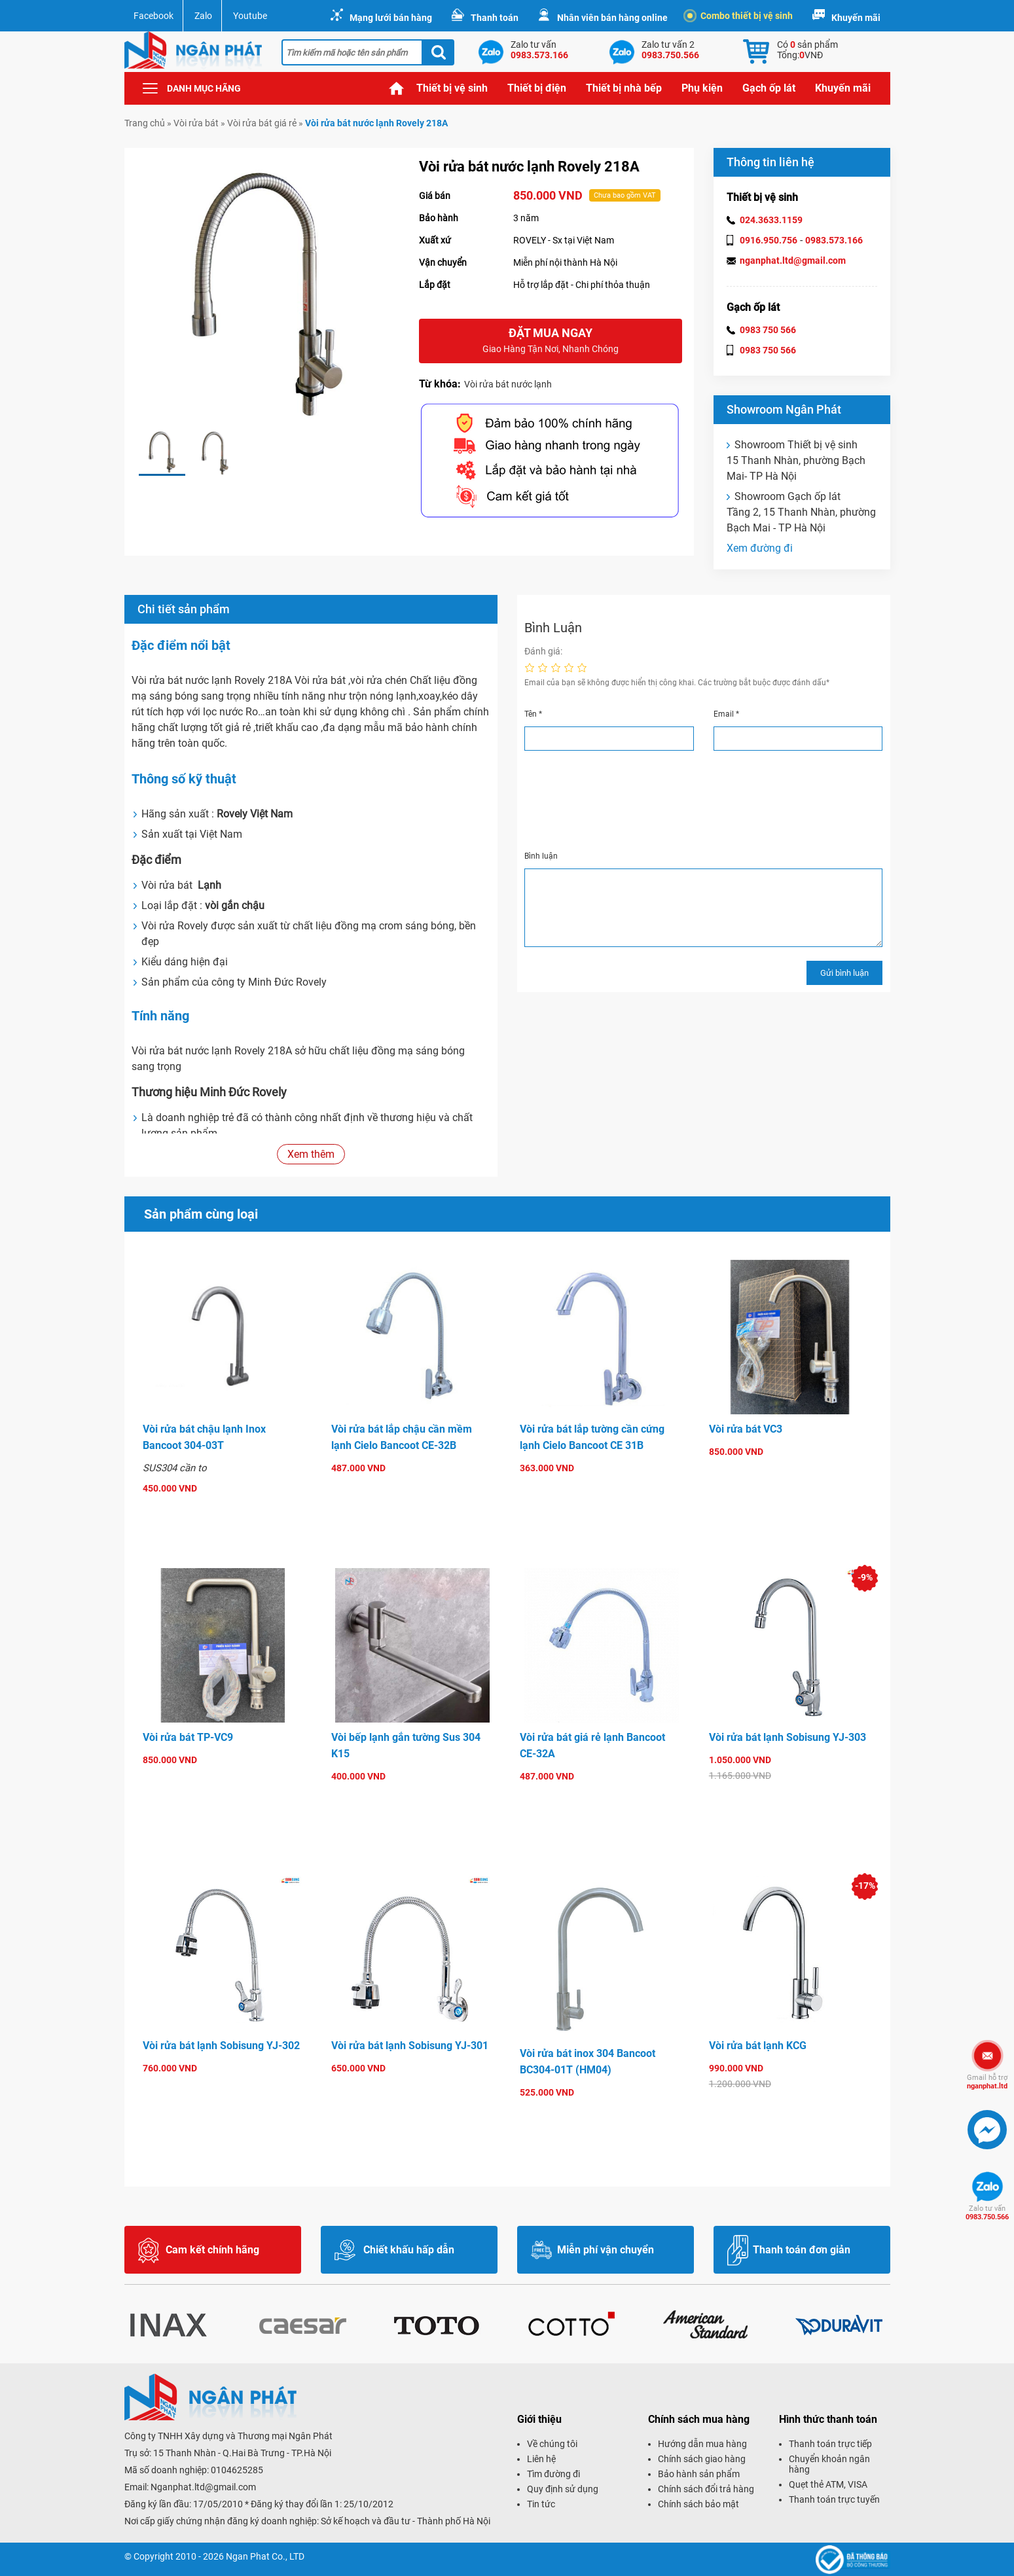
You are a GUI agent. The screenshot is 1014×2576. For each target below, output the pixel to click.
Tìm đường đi (553, 2474)
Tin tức (541, 2504)
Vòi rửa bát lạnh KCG (757, 2045)
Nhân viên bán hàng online (612, 17)
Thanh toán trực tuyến (834, 2499)
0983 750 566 (768, 330)
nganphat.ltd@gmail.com (793, 260)
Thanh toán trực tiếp (830, 2444)
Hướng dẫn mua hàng (702, 2444)
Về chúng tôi (552, 2444)
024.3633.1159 (771, 220)
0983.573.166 (834, 240)
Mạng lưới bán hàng (391, 17)
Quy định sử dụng (562, 2489)
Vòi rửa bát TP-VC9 (188, 1737)
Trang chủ (397, 88)
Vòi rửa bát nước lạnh (508, 384)
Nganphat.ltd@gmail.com (203, 2487)
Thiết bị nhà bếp (624, 88)
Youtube (250, 15)
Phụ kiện (702, 88)
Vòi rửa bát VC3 (745, 1429)
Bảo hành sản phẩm (699, 2474)
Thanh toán (494, 17)
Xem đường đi (760, 548)
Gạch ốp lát (768, 88)
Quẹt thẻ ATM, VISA (828, 2484)
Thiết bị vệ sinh (452, 88)
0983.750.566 (987, 2212)
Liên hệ (541, 2459)
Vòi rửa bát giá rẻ (262, 123)
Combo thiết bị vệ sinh (740, 15)
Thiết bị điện (536, 88)
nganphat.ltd (987, 2081)
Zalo (203, 15)
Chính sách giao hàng (702, 2459)
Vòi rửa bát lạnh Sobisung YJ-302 (221, 2045)
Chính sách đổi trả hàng (706, 2489)
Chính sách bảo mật (698, 2504)
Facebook (153, 15)
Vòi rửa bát (196, 123)
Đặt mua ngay (551, 341)
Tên (533, 714)
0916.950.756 (768, 240)
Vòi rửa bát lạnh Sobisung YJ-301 (409, 2045)
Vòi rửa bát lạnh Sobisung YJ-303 (787, 1737)
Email (726, 714)
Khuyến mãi (855, 17)
